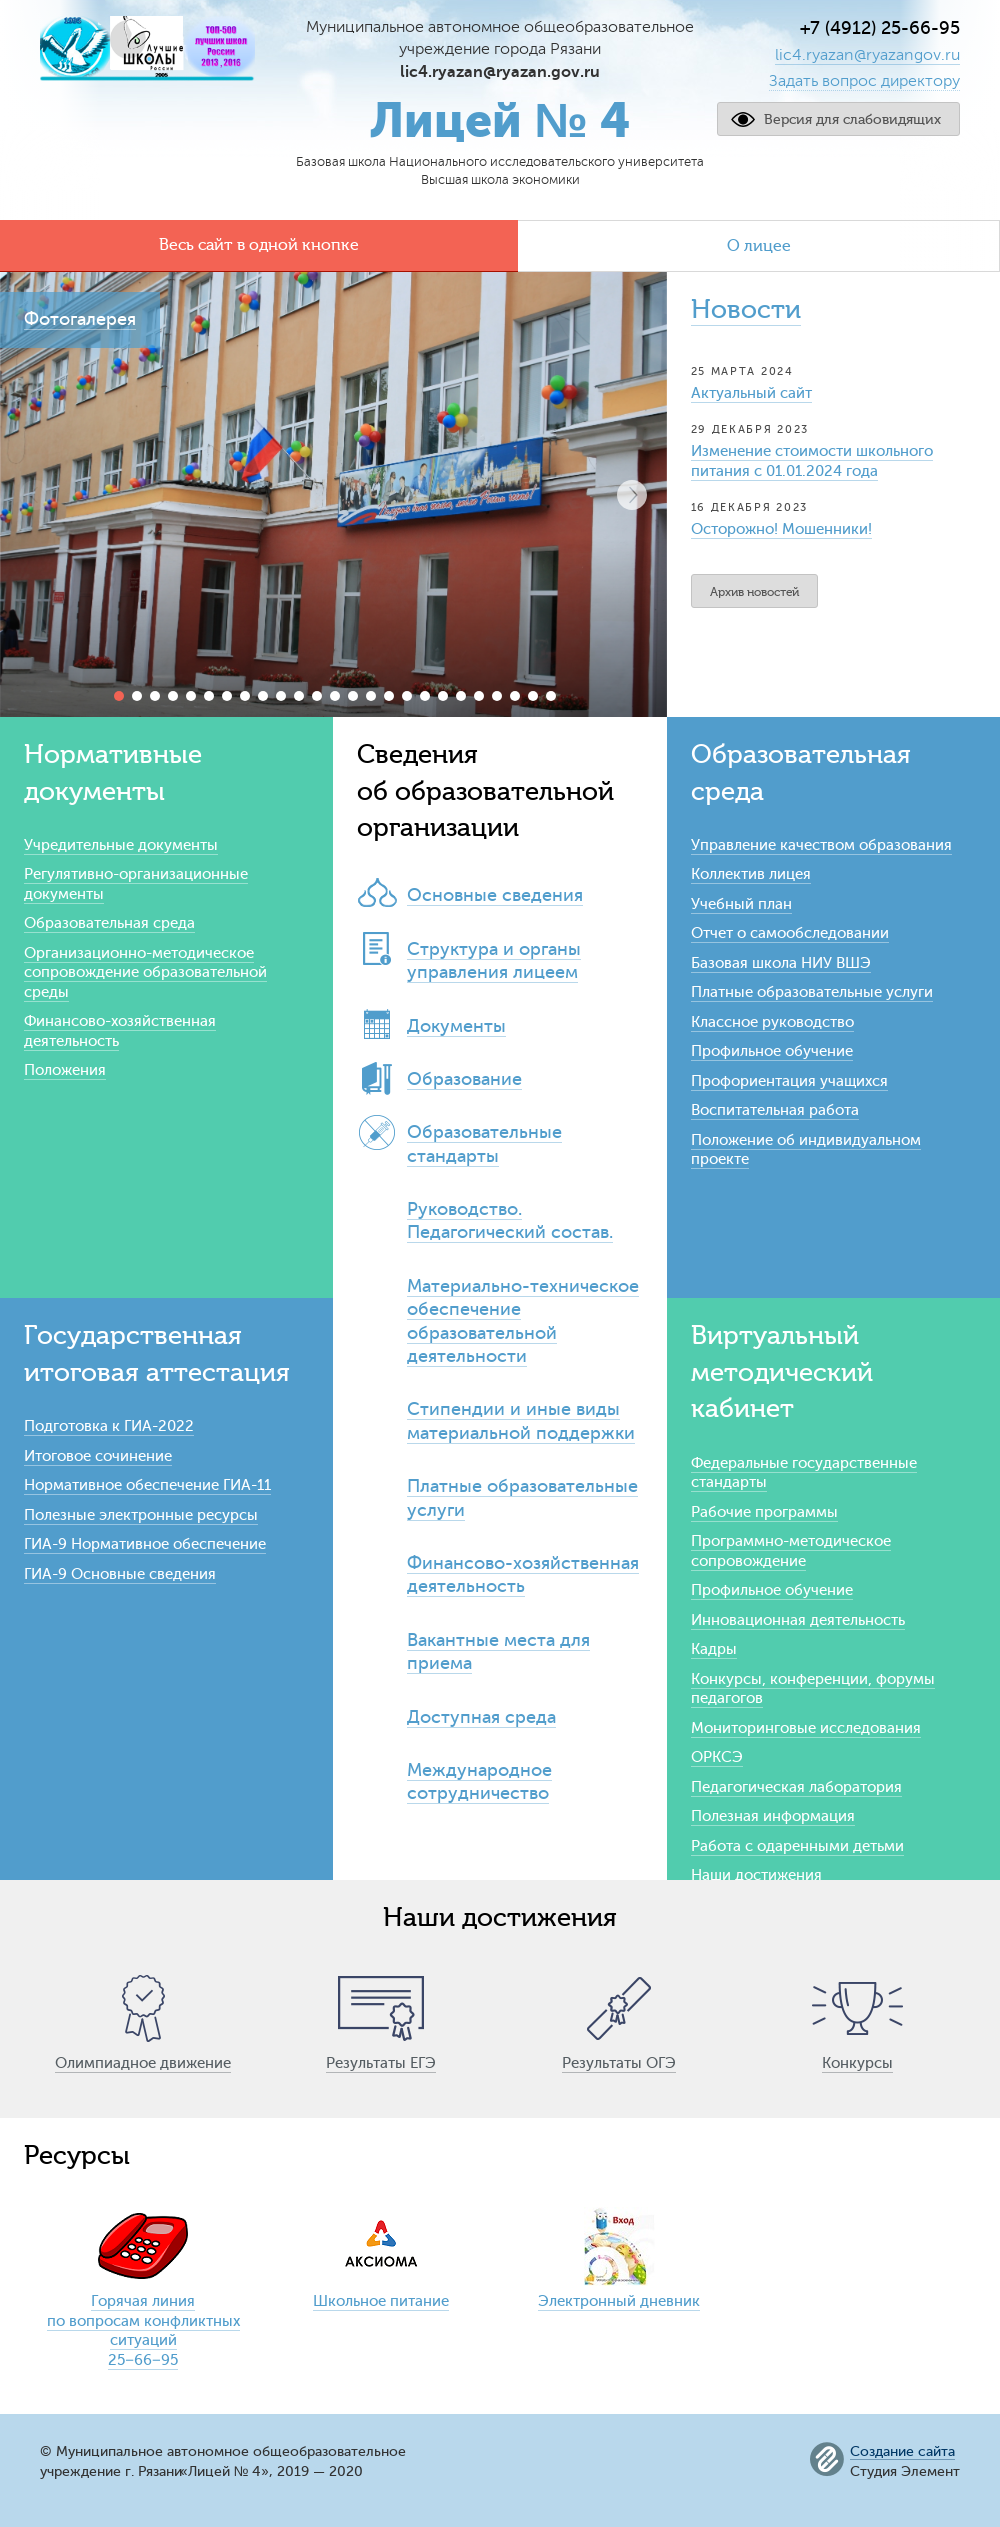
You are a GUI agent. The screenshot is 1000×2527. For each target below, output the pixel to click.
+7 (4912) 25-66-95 (880, 28)
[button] (632, 495)
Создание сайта (902, 2452)
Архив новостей (754, 592)
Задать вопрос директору (864, 81)
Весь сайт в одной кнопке (259, 245)
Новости (746, 310)
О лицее (759, 246)
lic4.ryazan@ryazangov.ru (867, 55)
